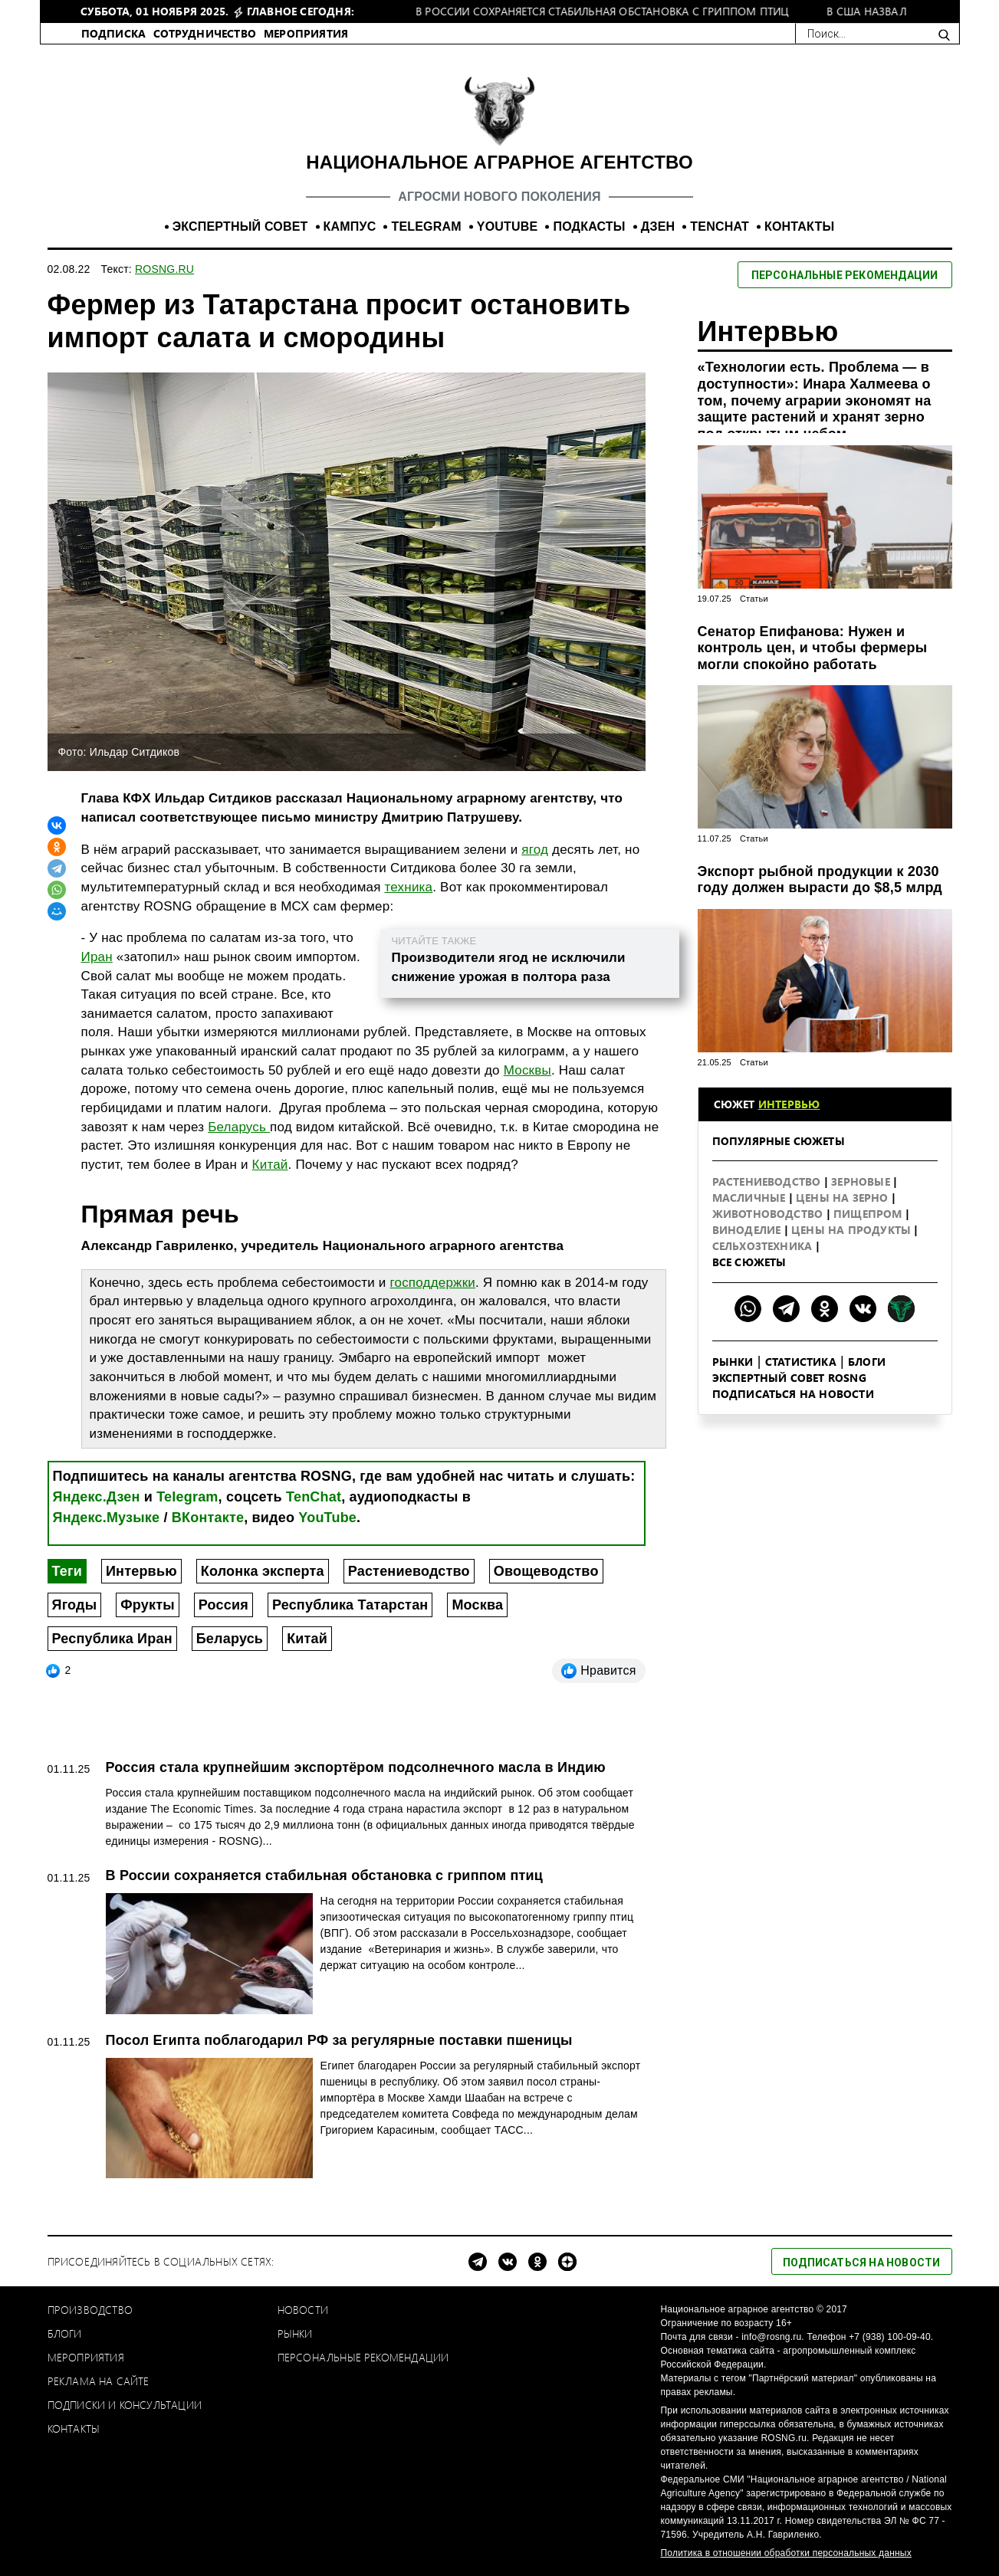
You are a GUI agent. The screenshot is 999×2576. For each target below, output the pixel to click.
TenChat (313, 1497)
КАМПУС (350, 226)
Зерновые (862, 1181)
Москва (477, 1605)
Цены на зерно (844, 1197)
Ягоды (74, 1605)
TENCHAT (719, 226)
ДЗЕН (658, 226)
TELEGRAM (426, 226)
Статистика (800, 1361)
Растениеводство (409, 1571)
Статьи (754, 598)
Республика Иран (112, 1638)
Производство (90, 2309)
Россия (223, 1605)
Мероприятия (86, 2357)
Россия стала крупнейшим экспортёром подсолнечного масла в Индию (356, 1767)
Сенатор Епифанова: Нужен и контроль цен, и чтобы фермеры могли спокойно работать (813, 648)
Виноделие (748, 1229)
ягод (534, 849)
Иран (97, 957)
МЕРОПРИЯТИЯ (306, 33)
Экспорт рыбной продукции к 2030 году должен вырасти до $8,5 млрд (820, 880)
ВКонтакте (208, 1517)
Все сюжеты (749, 1262)
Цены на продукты (852, 1229)
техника (409, 887)
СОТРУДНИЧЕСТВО (204, 33)
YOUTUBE (507, 226)
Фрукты (147, 1605)
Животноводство (769, 1213)
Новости (303, 2309)
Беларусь (239, 1127)
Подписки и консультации (125, 2404)
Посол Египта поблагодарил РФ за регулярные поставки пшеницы (339, 2040)
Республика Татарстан (350, 1605)
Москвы (527, 1070)
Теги (67, 1571)
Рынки (733, 1361)
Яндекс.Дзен (96, 1497)
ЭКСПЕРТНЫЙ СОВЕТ (240, 226)
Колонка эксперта (262, 1571)
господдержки (432, 1282)
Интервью (141, 1571)
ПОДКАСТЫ (589, 226)
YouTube (327, 1517)
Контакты (74, 2428)
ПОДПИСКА (113, 33)
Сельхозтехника (764, 1246)
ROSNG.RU (164, 269)
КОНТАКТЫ (799, 226)
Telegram (187, 1497)
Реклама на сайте (99, 2381)
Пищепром (869, 1213)
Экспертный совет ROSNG (789, 1377)
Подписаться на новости (793, 1393)
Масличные (750, 1197)
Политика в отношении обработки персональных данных (786, 2553)
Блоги (867, 1361)
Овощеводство (546, 1571)
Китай (270, 1164)
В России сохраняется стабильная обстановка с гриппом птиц (324, 1875)
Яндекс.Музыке (106, 1517)
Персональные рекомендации (363, 2357)
